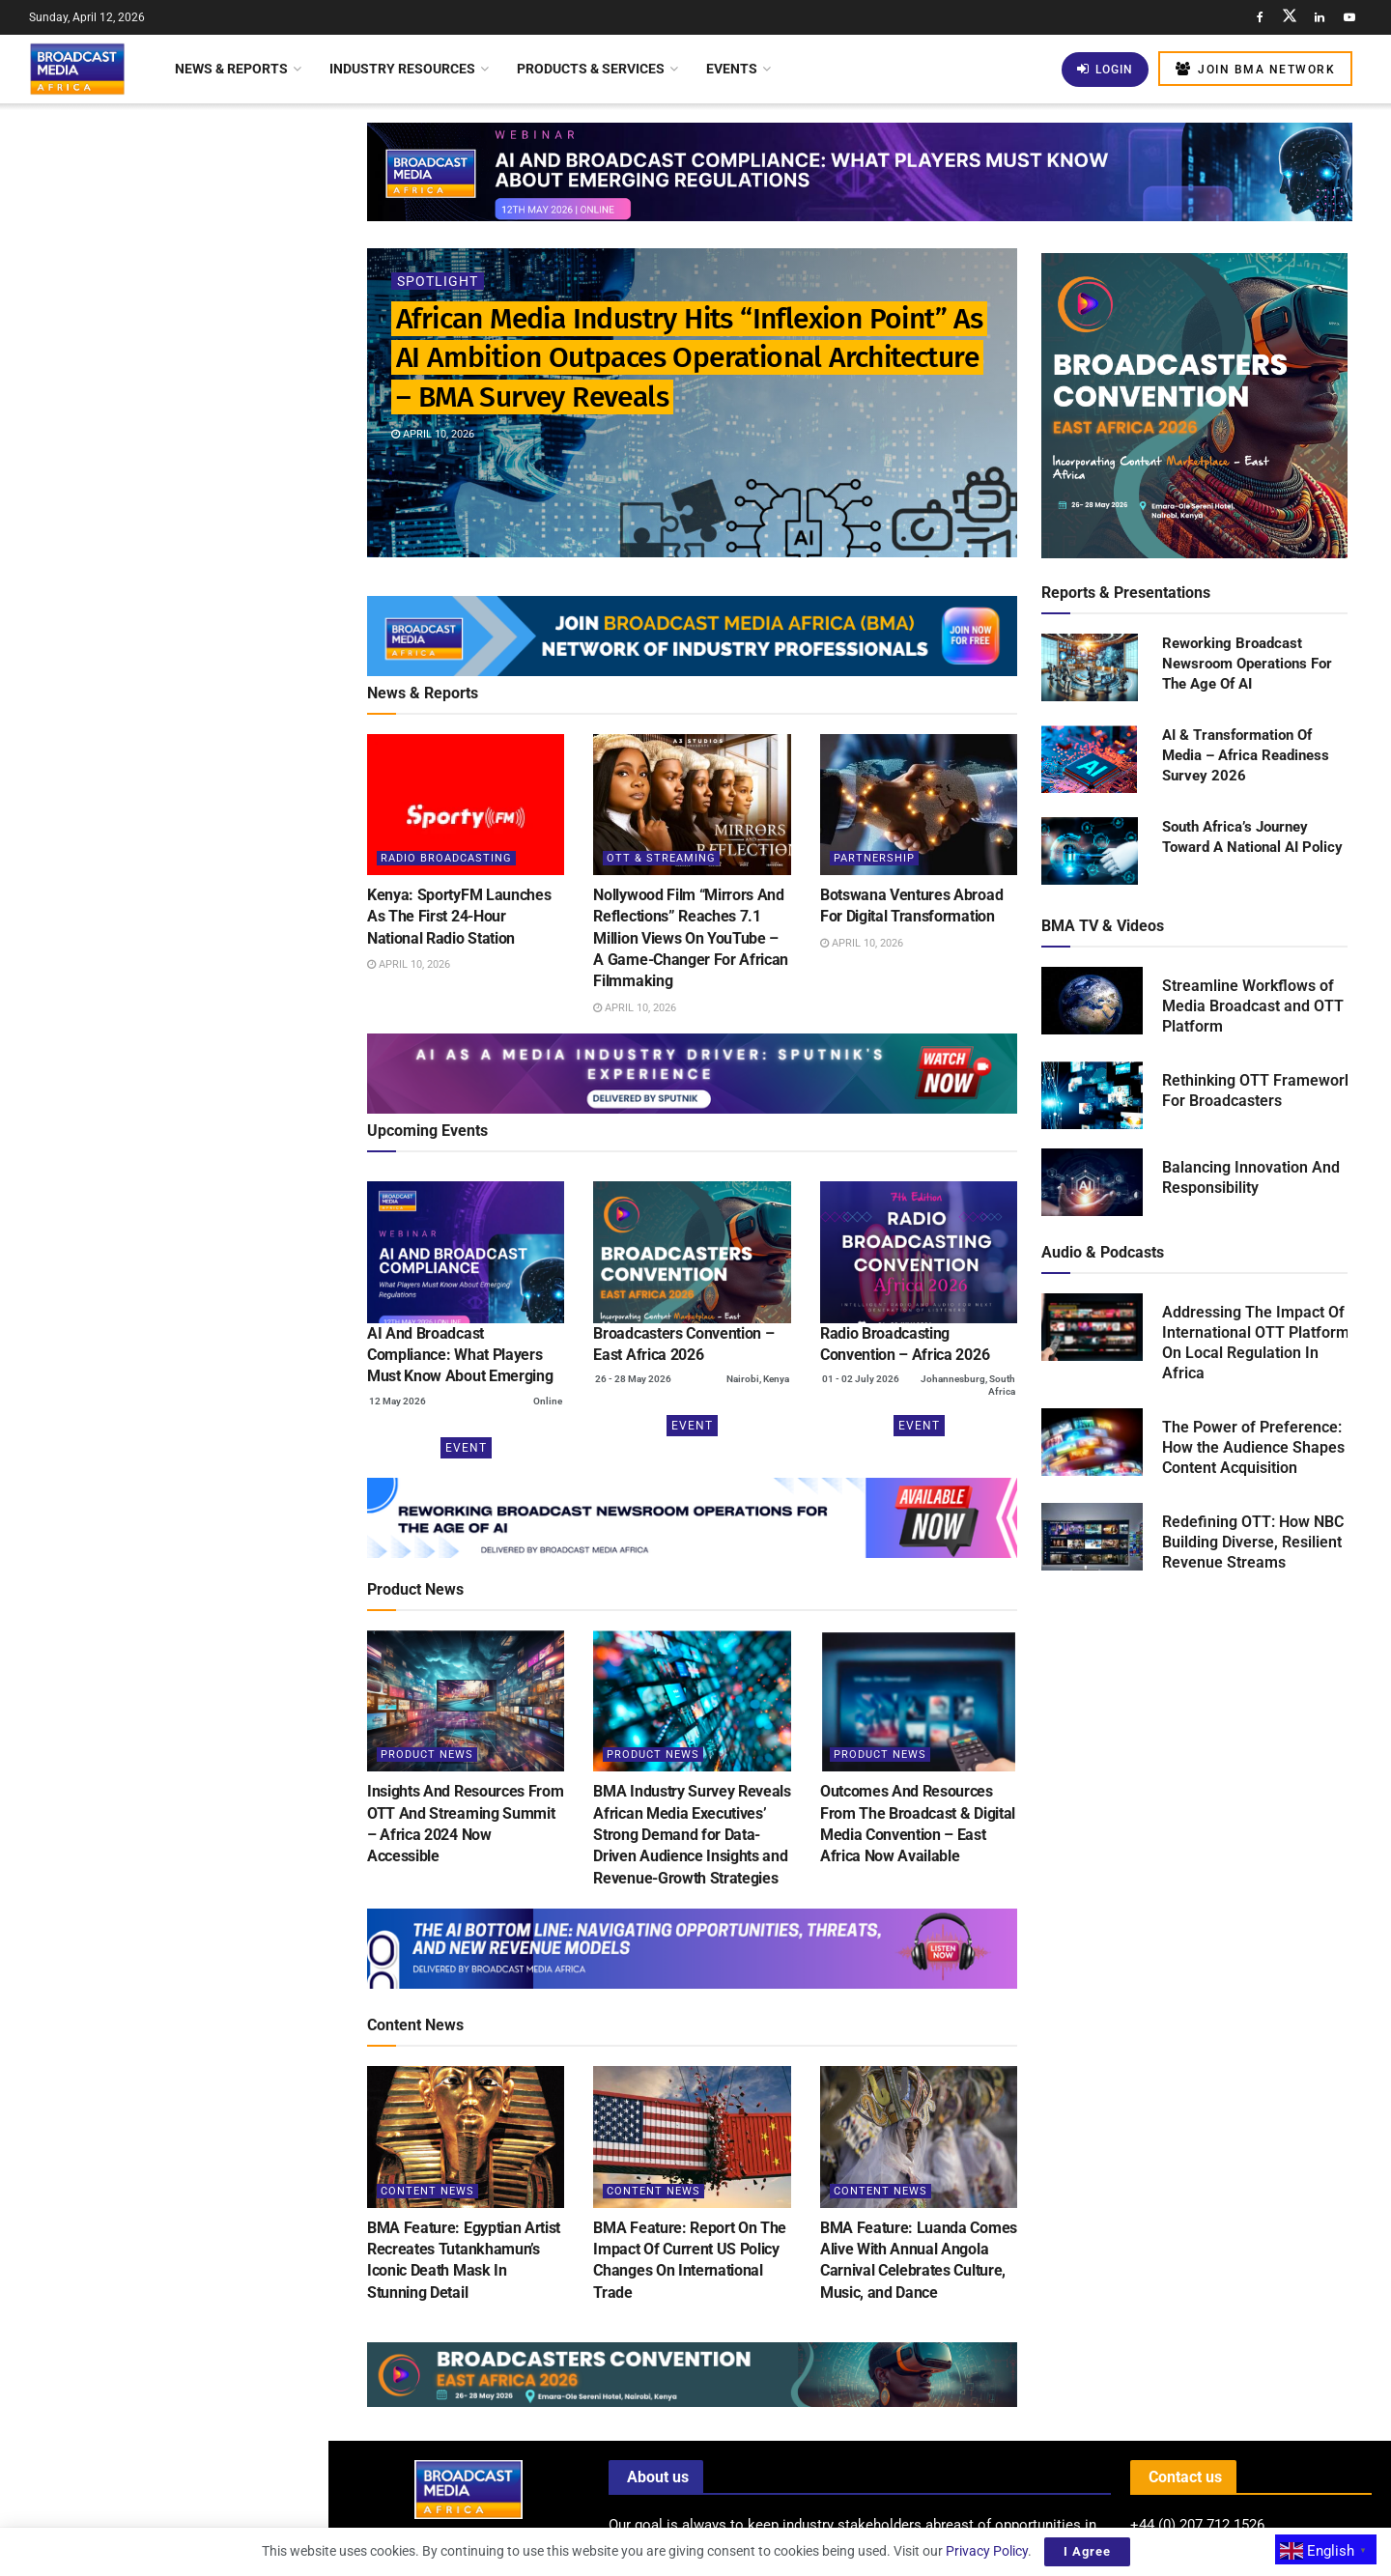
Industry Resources (402, 68)
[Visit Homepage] (77, 68)
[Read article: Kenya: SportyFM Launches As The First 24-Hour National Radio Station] (465, 804)
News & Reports (231, 68)
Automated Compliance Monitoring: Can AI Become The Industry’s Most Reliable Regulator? (206, 1202)
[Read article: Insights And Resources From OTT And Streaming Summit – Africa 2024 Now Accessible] (465, 1700)
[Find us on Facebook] (1259, 17)
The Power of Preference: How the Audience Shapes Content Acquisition (1253, 1447)
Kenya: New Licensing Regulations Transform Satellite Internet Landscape (203, 661)
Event (466, 1448)
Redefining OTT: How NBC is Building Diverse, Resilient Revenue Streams (1260, 1542)
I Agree (1087, 2551)
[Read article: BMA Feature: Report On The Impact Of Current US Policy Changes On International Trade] (691, 2136)
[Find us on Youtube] (1349, 17)
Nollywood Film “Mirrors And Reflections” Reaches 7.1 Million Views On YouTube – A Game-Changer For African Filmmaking (690, 938)
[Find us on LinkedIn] (1319, 17)
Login (1105, 69)
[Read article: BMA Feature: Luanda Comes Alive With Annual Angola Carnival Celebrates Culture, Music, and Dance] (918, 2136)
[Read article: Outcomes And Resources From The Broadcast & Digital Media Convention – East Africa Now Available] (918, 1700)
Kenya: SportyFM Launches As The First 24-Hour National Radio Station (205, 322)
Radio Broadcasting (446, 858)
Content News (427, 2191)
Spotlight (437, 281)
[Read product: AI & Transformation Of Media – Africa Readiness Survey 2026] (1089, 760)
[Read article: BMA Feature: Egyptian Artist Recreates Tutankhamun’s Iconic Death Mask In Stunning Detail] (465, 2136)
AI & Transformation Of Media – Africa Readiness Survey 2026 (1245, 755)
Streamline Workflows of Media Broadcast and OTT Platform (1253, 1006)
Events (731, 68)
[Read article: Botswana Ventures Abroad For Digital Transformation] (918, 804)
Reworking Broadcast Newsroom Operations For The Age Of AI (1247, 664)
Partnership (874, 858)
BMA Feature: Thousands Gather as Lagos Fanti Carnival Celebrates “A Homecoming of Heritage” (205, 967)
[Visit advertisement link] (163, 764)
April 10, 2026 (432, 434)
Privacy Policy (987, 2551)
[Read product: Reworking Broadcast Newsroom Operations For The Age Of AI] (1089, 668)
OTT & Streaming (661, 858)
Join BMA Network (1255, 69)
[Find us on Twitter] (1289, 17)
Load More (163, 1618)
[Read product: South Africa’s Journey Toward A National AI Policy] (1089, 852)
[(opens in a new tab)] (465, 1251)
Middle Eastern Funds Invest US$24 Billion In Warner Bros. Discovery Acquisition (188, 1414)
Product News (427, 1754)
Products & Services (591, 68)
